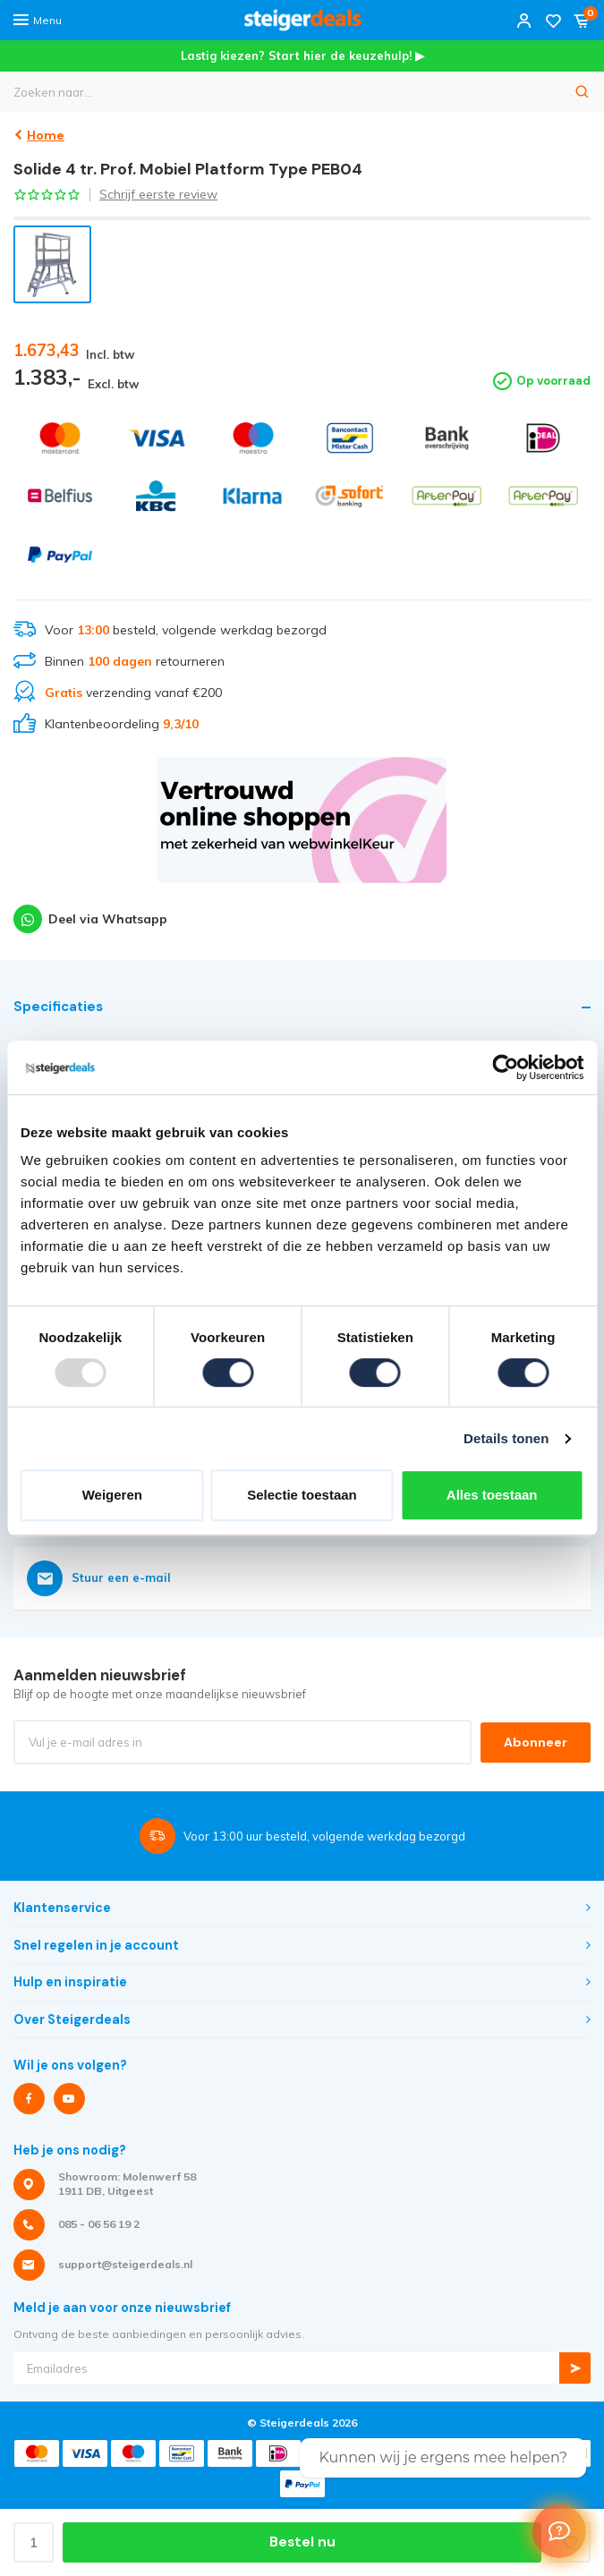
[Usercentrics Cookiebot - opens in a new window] (505, 1067)
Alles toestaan (492, 1494)
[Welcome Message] (559, 2531)
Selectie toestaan (302, 1494)
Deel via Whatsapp (90, 919)
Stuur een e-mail (99, 1578)
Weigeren (112, 1494)
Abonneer (535, 1742)
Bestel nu (302, 2542)
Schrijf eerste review (158, 194)
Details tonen (506, 1438)
